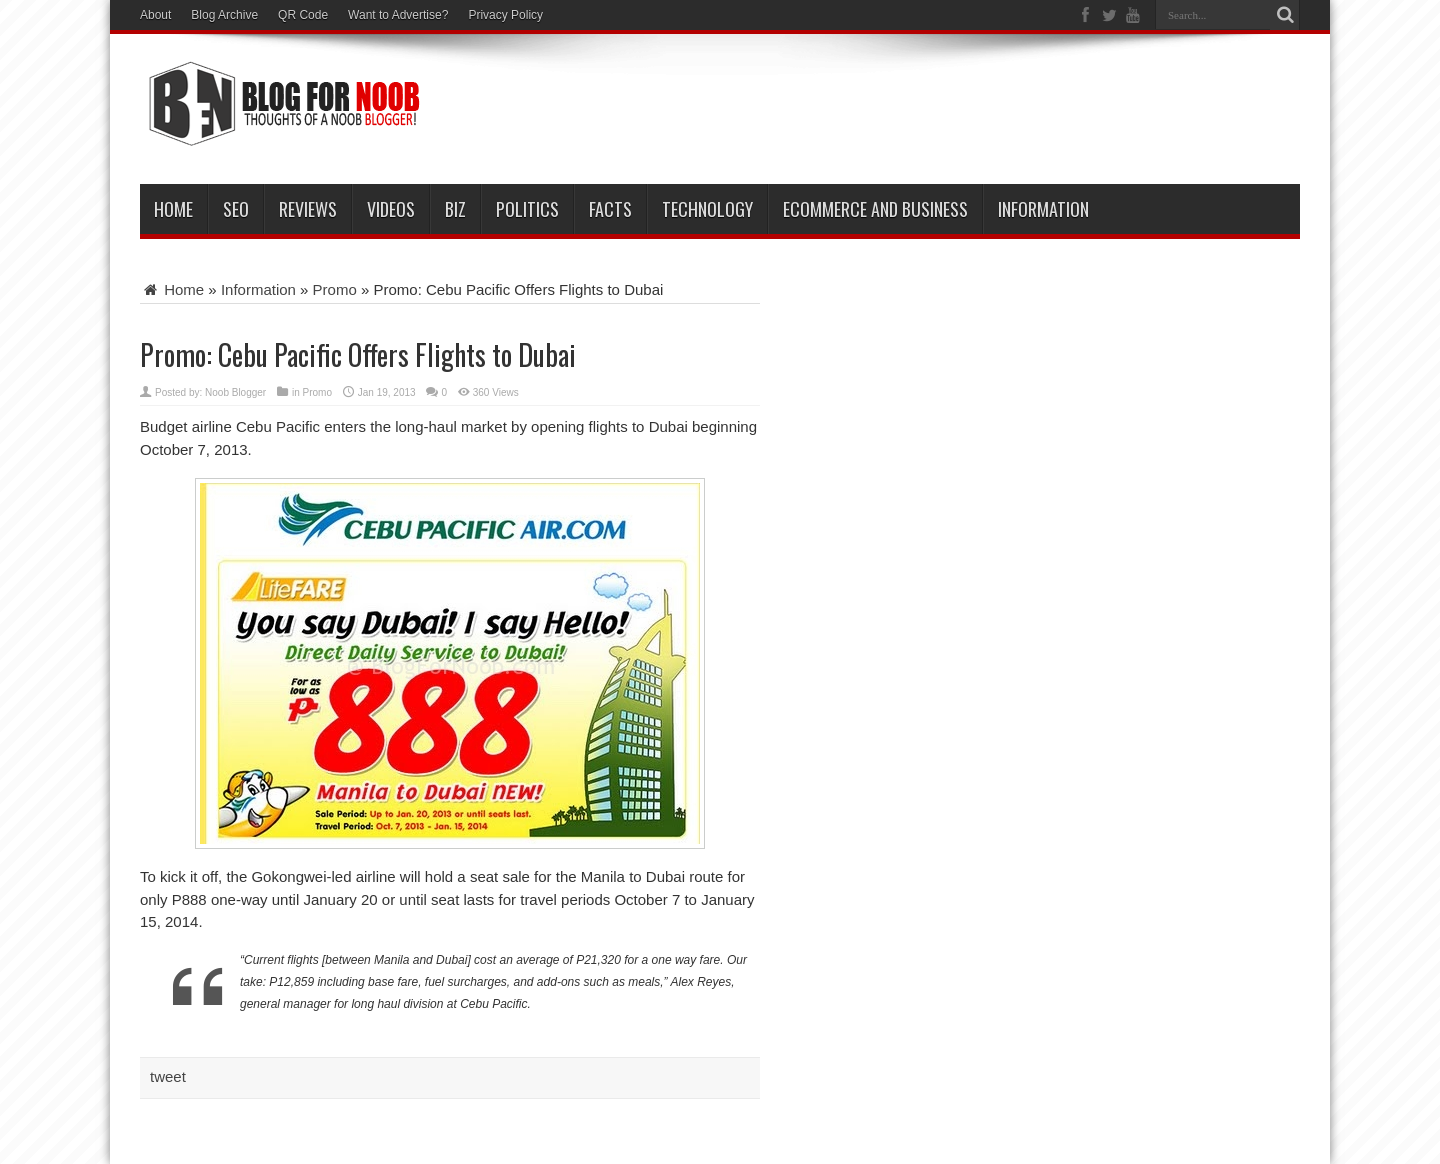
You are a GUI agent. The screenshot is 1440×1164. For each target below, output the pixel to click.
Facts (610, 209)
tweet (168, 1076)
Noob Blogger (235, 392)
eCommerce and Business (875, 209)
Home (173, 209)
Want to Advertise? (398, 15)
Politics (527, 209)
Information (1043, 209)
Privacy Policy (505, 15)
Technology (707, 209)
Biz (455, 209)
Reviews (308, 209)
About (155, 15)
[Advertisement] (936, 112)
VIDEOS (391, 209)
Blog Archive (224, 15)
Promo (335, 289)
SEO (236, 209)
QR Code (303, 15)
